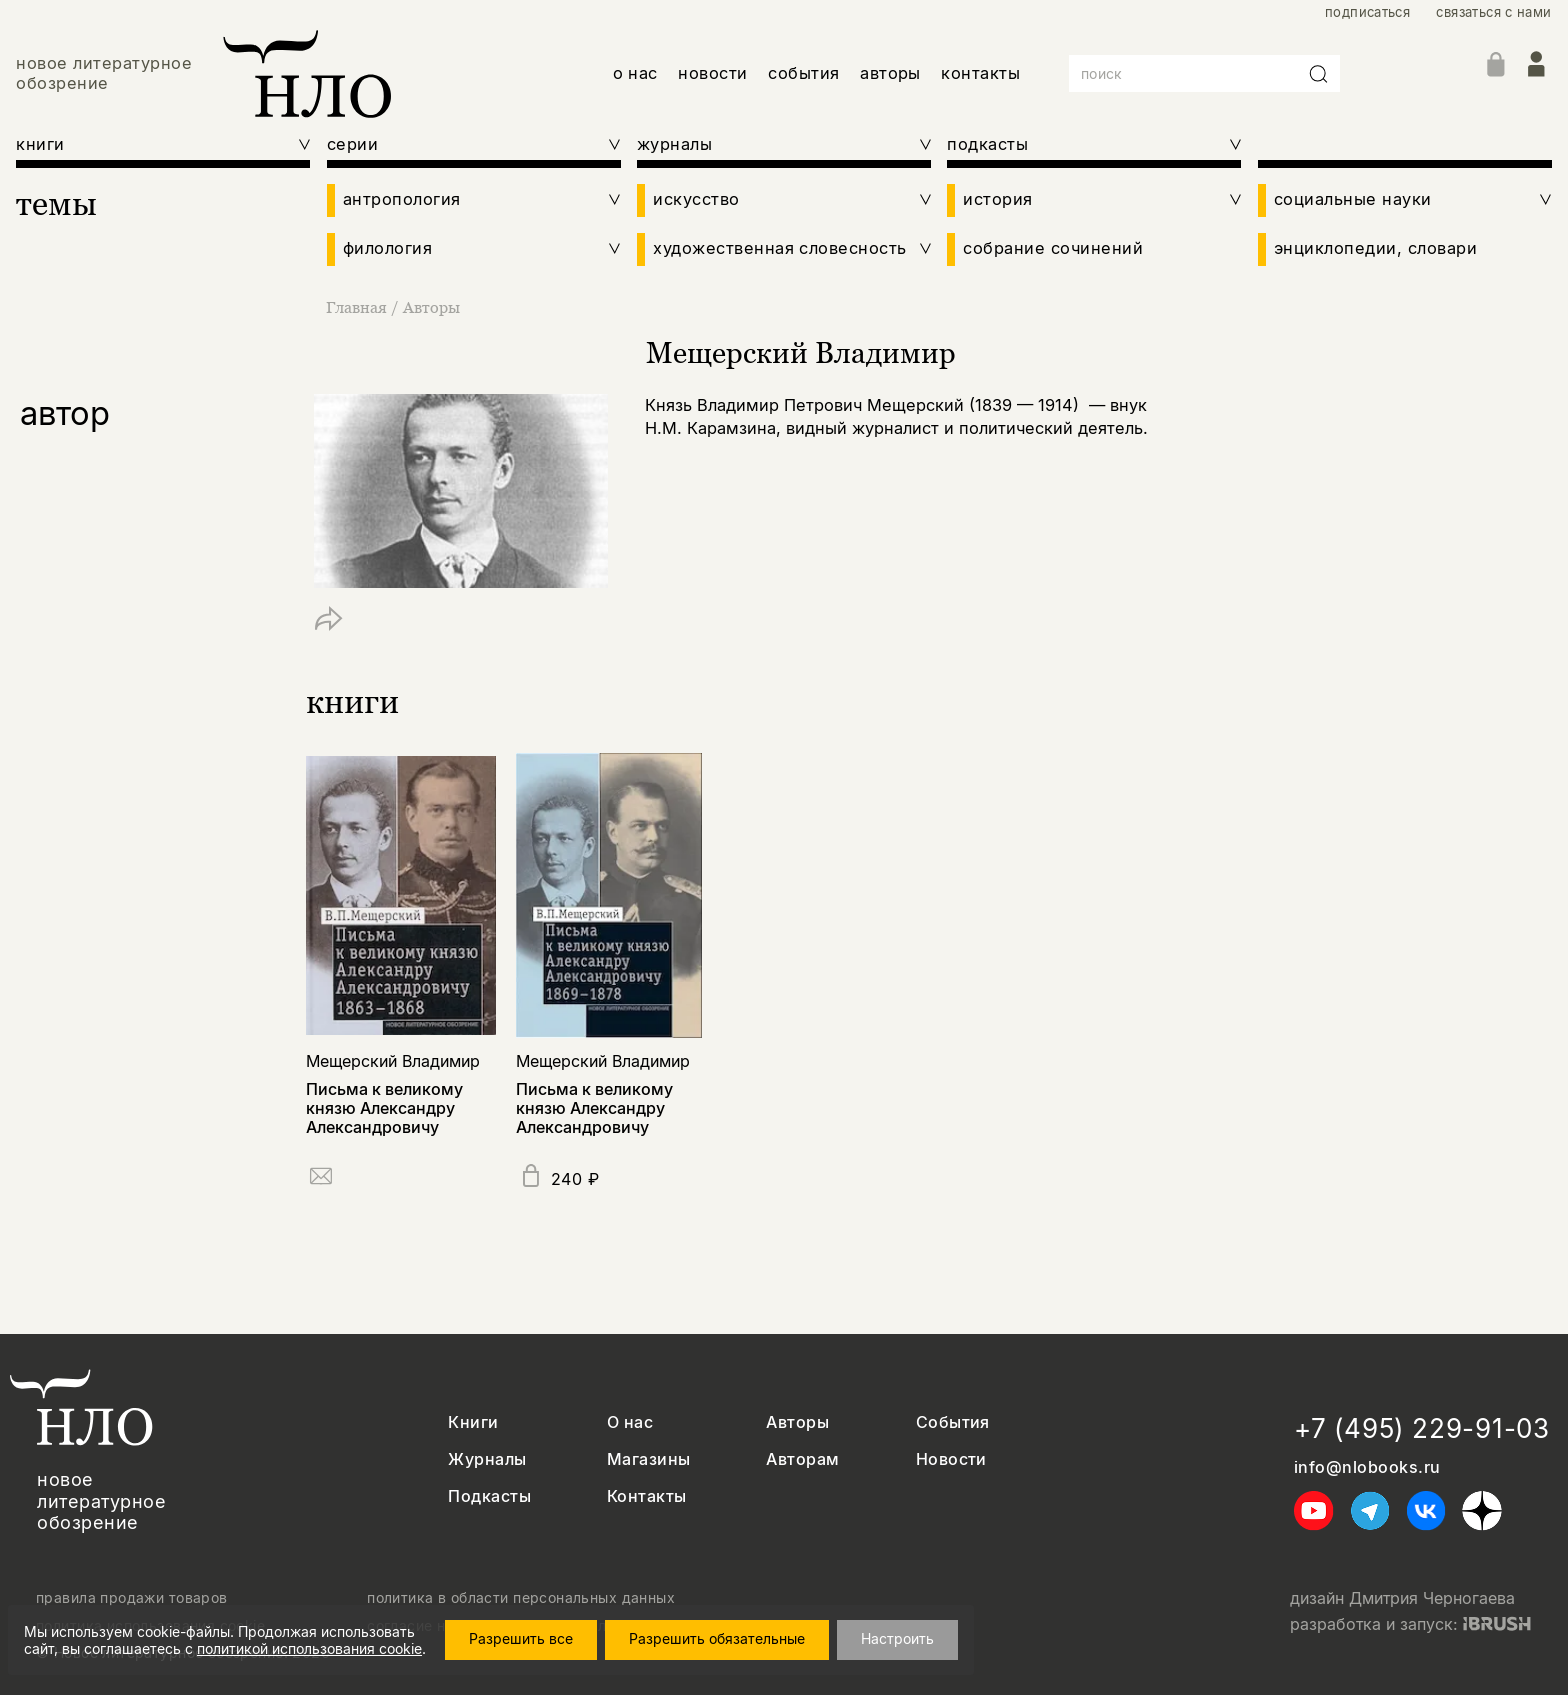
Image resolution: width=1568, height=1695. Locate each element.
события (803, 73)
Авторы (431, 307)
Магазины (649, 1459)
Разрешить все (531, 1638)
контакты (980, 73)
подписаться (1367, 12)
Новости (951, 1459)
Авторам (802, 1459)
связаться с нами (1493, 12)
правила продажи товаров (132, 1598)
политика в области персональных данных (521, 1598)
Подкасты (489, 1496)
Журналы (487, 1459)
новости (712, 73)
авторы (890, 73)
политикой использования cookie (309, 1648)
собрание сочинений (1053, 248)
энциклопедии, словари (1375, 248)
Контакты (647, 1496)
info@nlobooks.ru (1367, 1467)
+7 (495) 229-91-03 (1422, 1428)
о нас (635, 73)
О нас (630, 1422)
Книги (473, 1422)
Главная (358, 307)
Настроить (907, 1638)
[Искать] (1319, 74)
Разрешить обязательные (727, 1638)
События (953, 1422)
